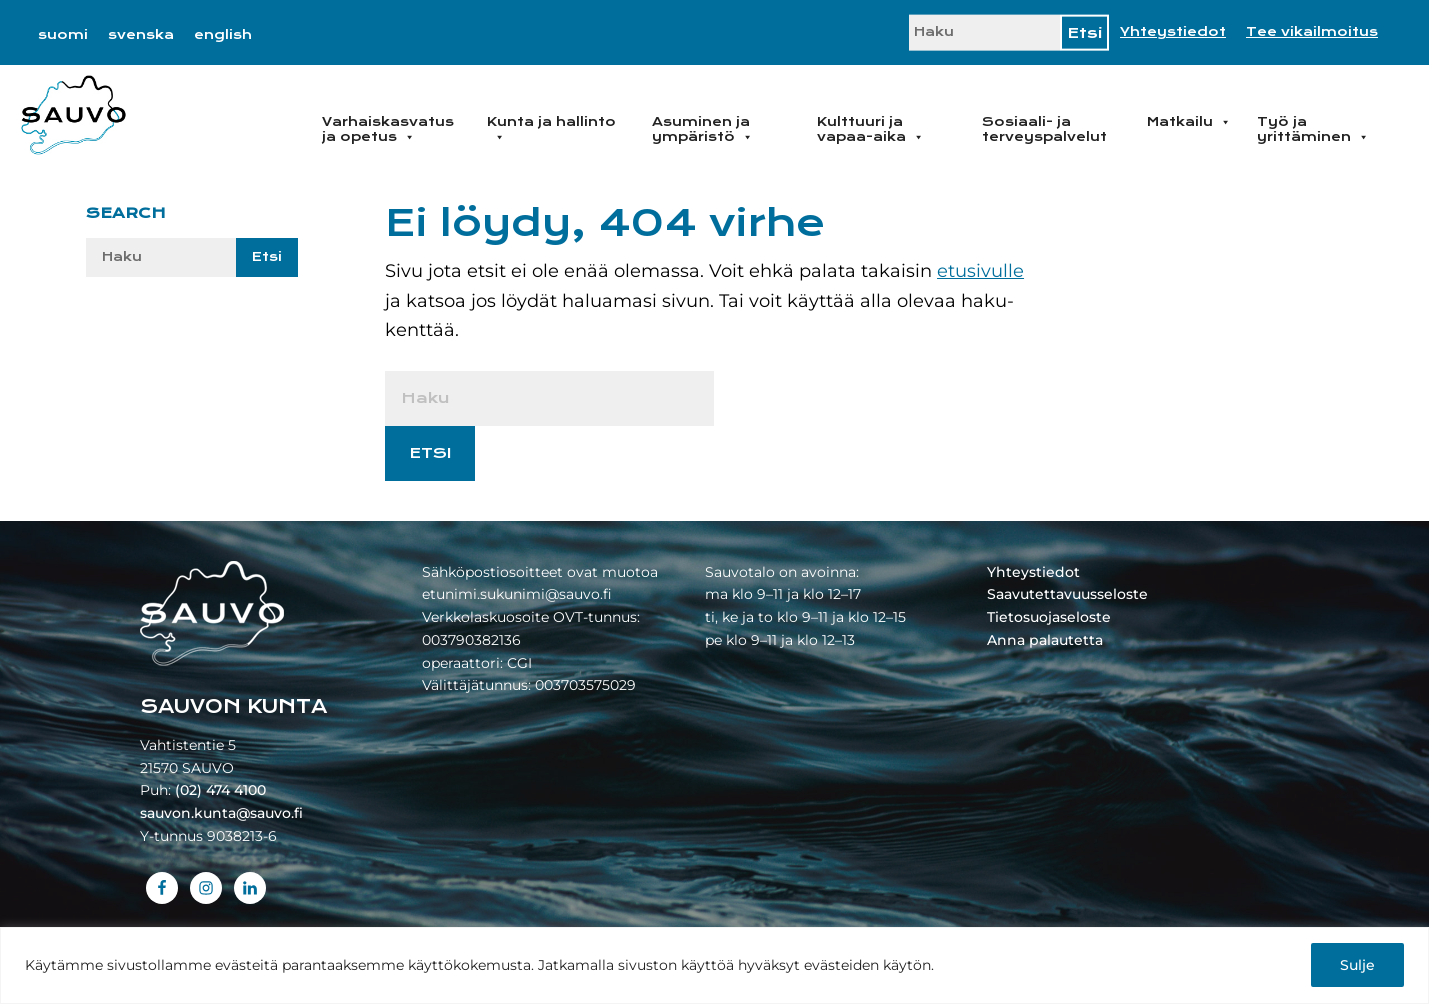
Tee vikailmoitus (1312, 32)
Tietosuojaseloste (1049, 617)
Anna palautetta (1045, 640)
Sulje (1357, 965)
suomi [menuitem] (63, 35)
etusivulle (980, 271)
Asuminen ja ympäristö (702, 129)
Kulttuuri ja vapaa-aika (870, 129)
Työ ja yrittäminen (1313, 129)
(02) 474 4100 (220, 790)
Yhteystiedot (1173, 32)
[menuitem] (63, 35)
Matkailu (1189, 122)
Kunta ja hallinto (551, 129)
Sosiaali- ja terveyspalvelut (1044, 129)
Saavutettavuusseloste (1067, 594)
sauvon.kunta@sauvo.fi (221, 813)
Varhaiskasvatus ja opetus (388, 129)
